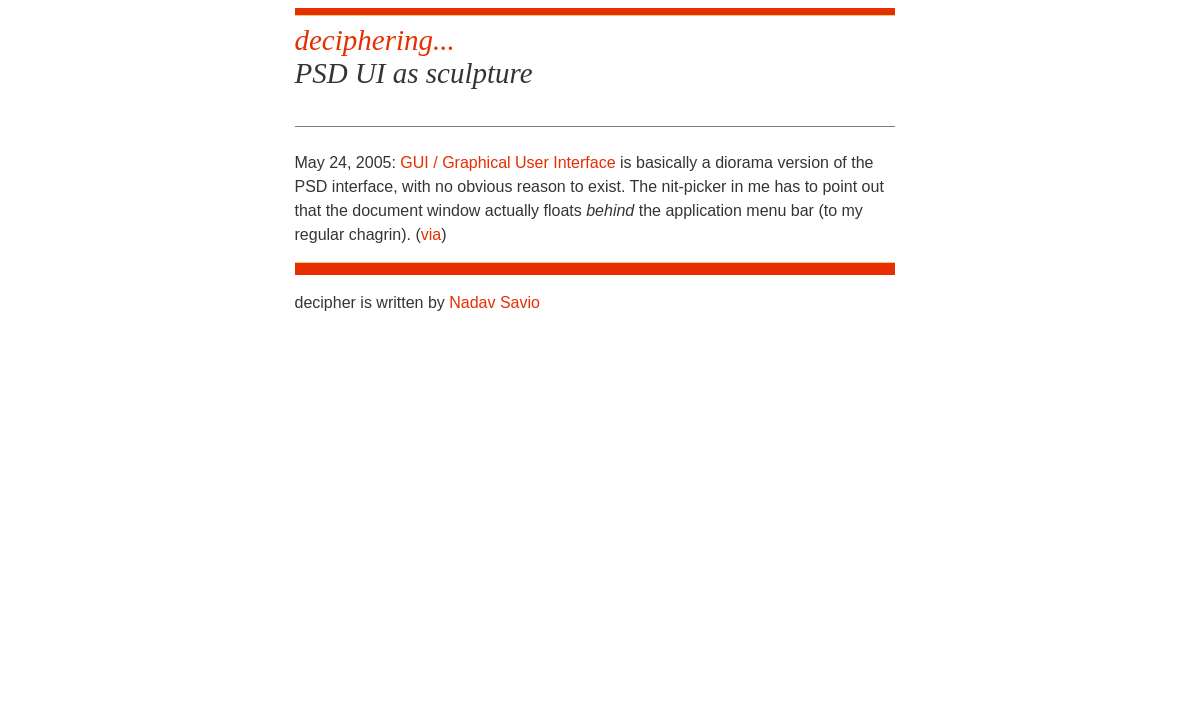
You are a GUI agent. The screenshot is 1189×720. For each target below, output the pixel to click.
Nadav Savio (494, 302)
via (431, 234)
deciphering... (375, 40)
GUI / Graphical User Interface (507, 162)
